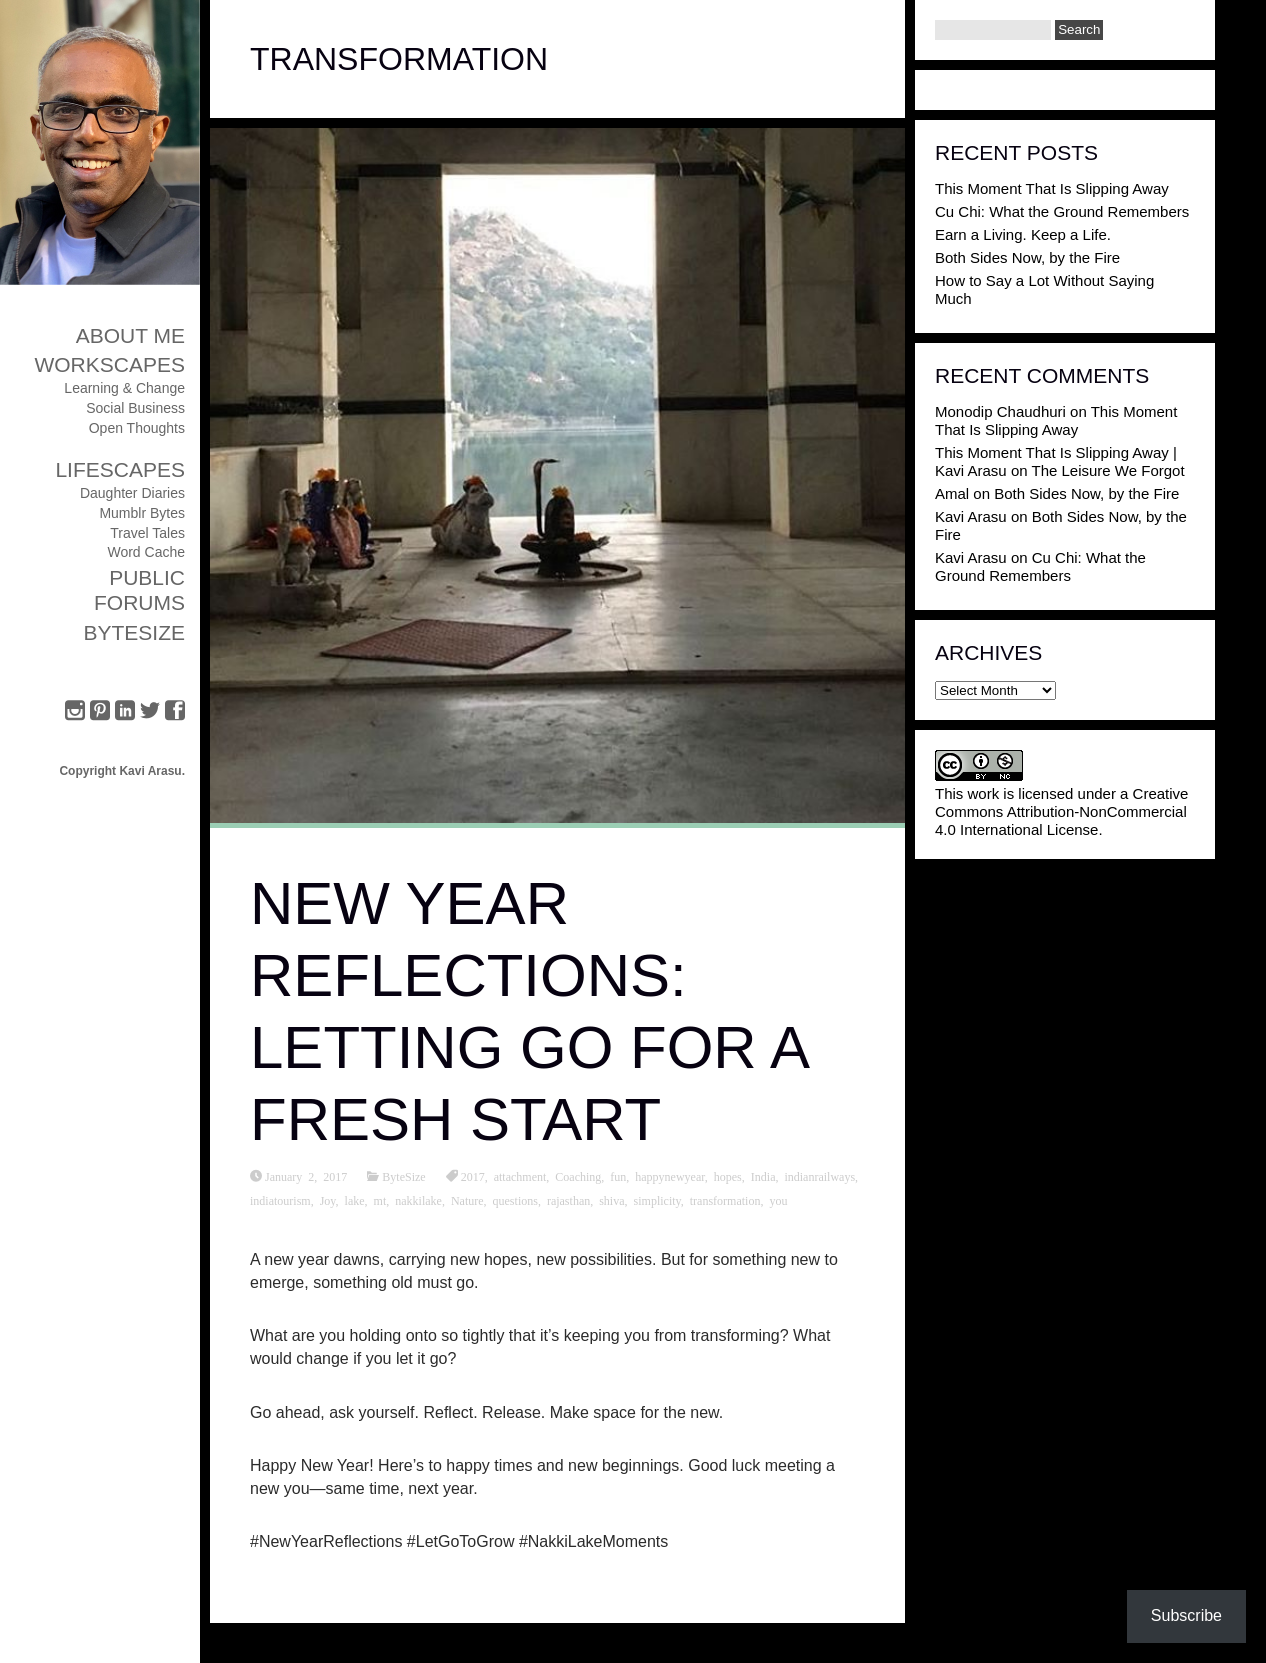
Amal (952, 493)
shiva (611, 1200)
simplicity (657, 1200)
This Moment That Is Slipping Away (1052, 188)
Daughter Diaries (132, 493)
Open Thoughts (137, 428)
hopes (728, 1176)
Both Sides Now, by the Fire (1027, 257)
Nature (467, 1200)
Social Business (135, 408)
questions (515, 1200)
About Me (130, 335)
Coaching (578, 1176)
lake (355, 1200)
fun (618, 1176)
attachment (520, 1176)
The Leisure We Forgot (1107, 470)
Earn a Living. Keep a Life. (1023, 234)
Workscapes (109, 364)
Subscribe (1186, 1615)
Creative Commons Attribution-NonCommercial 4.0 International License (1061, 811)
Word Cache (146, 552)
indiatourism (280, 1200)
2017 (473, 1176)
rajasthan (568, 1200)
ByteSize (134, 632)
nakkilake (418, 1200)
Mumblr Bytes (142, 513)
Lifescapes (120, 469)
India (763, 1176)
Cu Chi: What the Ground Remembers (1062, 211)
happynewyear (670, 1176)
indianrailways (819, 1176)
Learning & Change (124, 388)
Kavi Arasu (971, 516)
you (778, 1200)
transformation (725, 1200)
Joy (328, 1200)
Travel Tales (147, 533)
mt (380, 1200)
